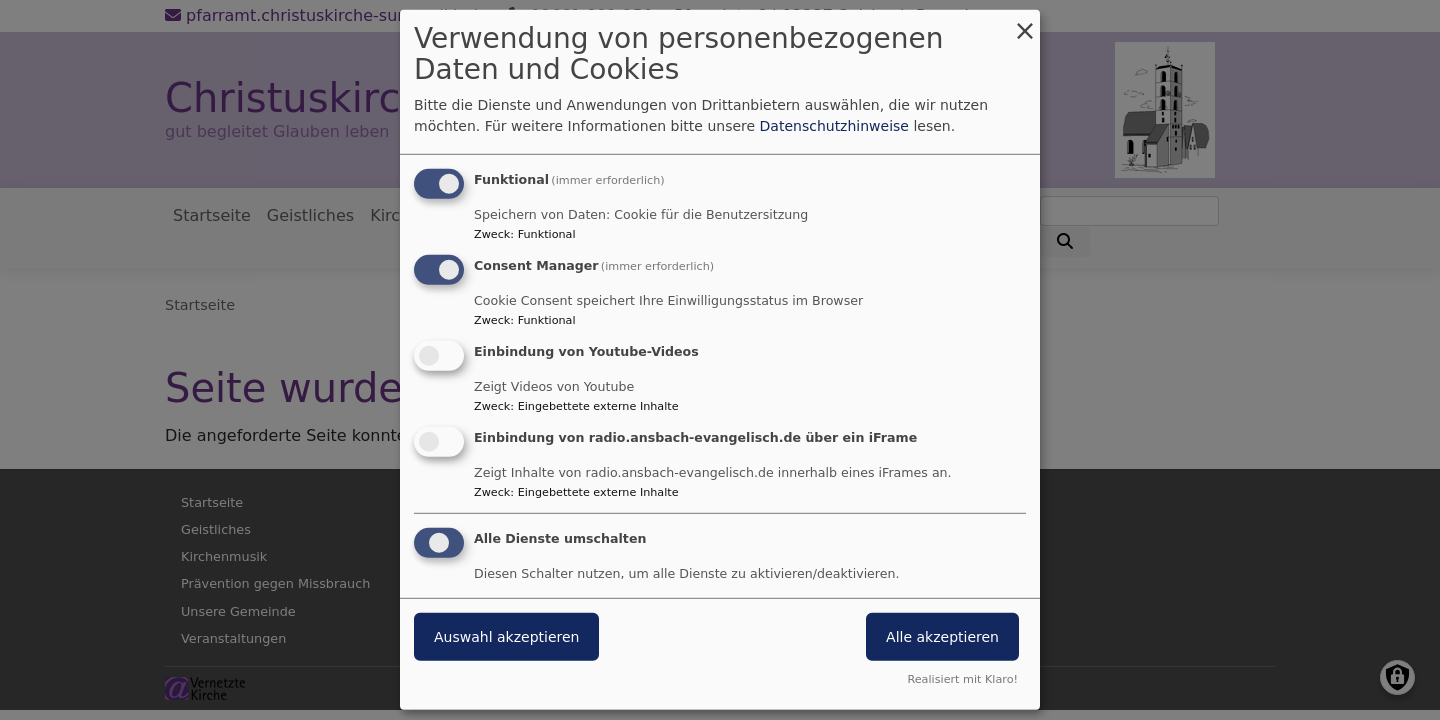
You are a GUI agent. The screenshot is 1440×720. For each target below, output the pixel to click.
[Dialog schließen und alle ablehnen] (1025, 22)
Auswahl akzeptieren (506, 636)
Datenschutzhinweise (834, 126)
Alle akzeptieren (942, 636)
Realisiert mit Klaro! (962, 679)
